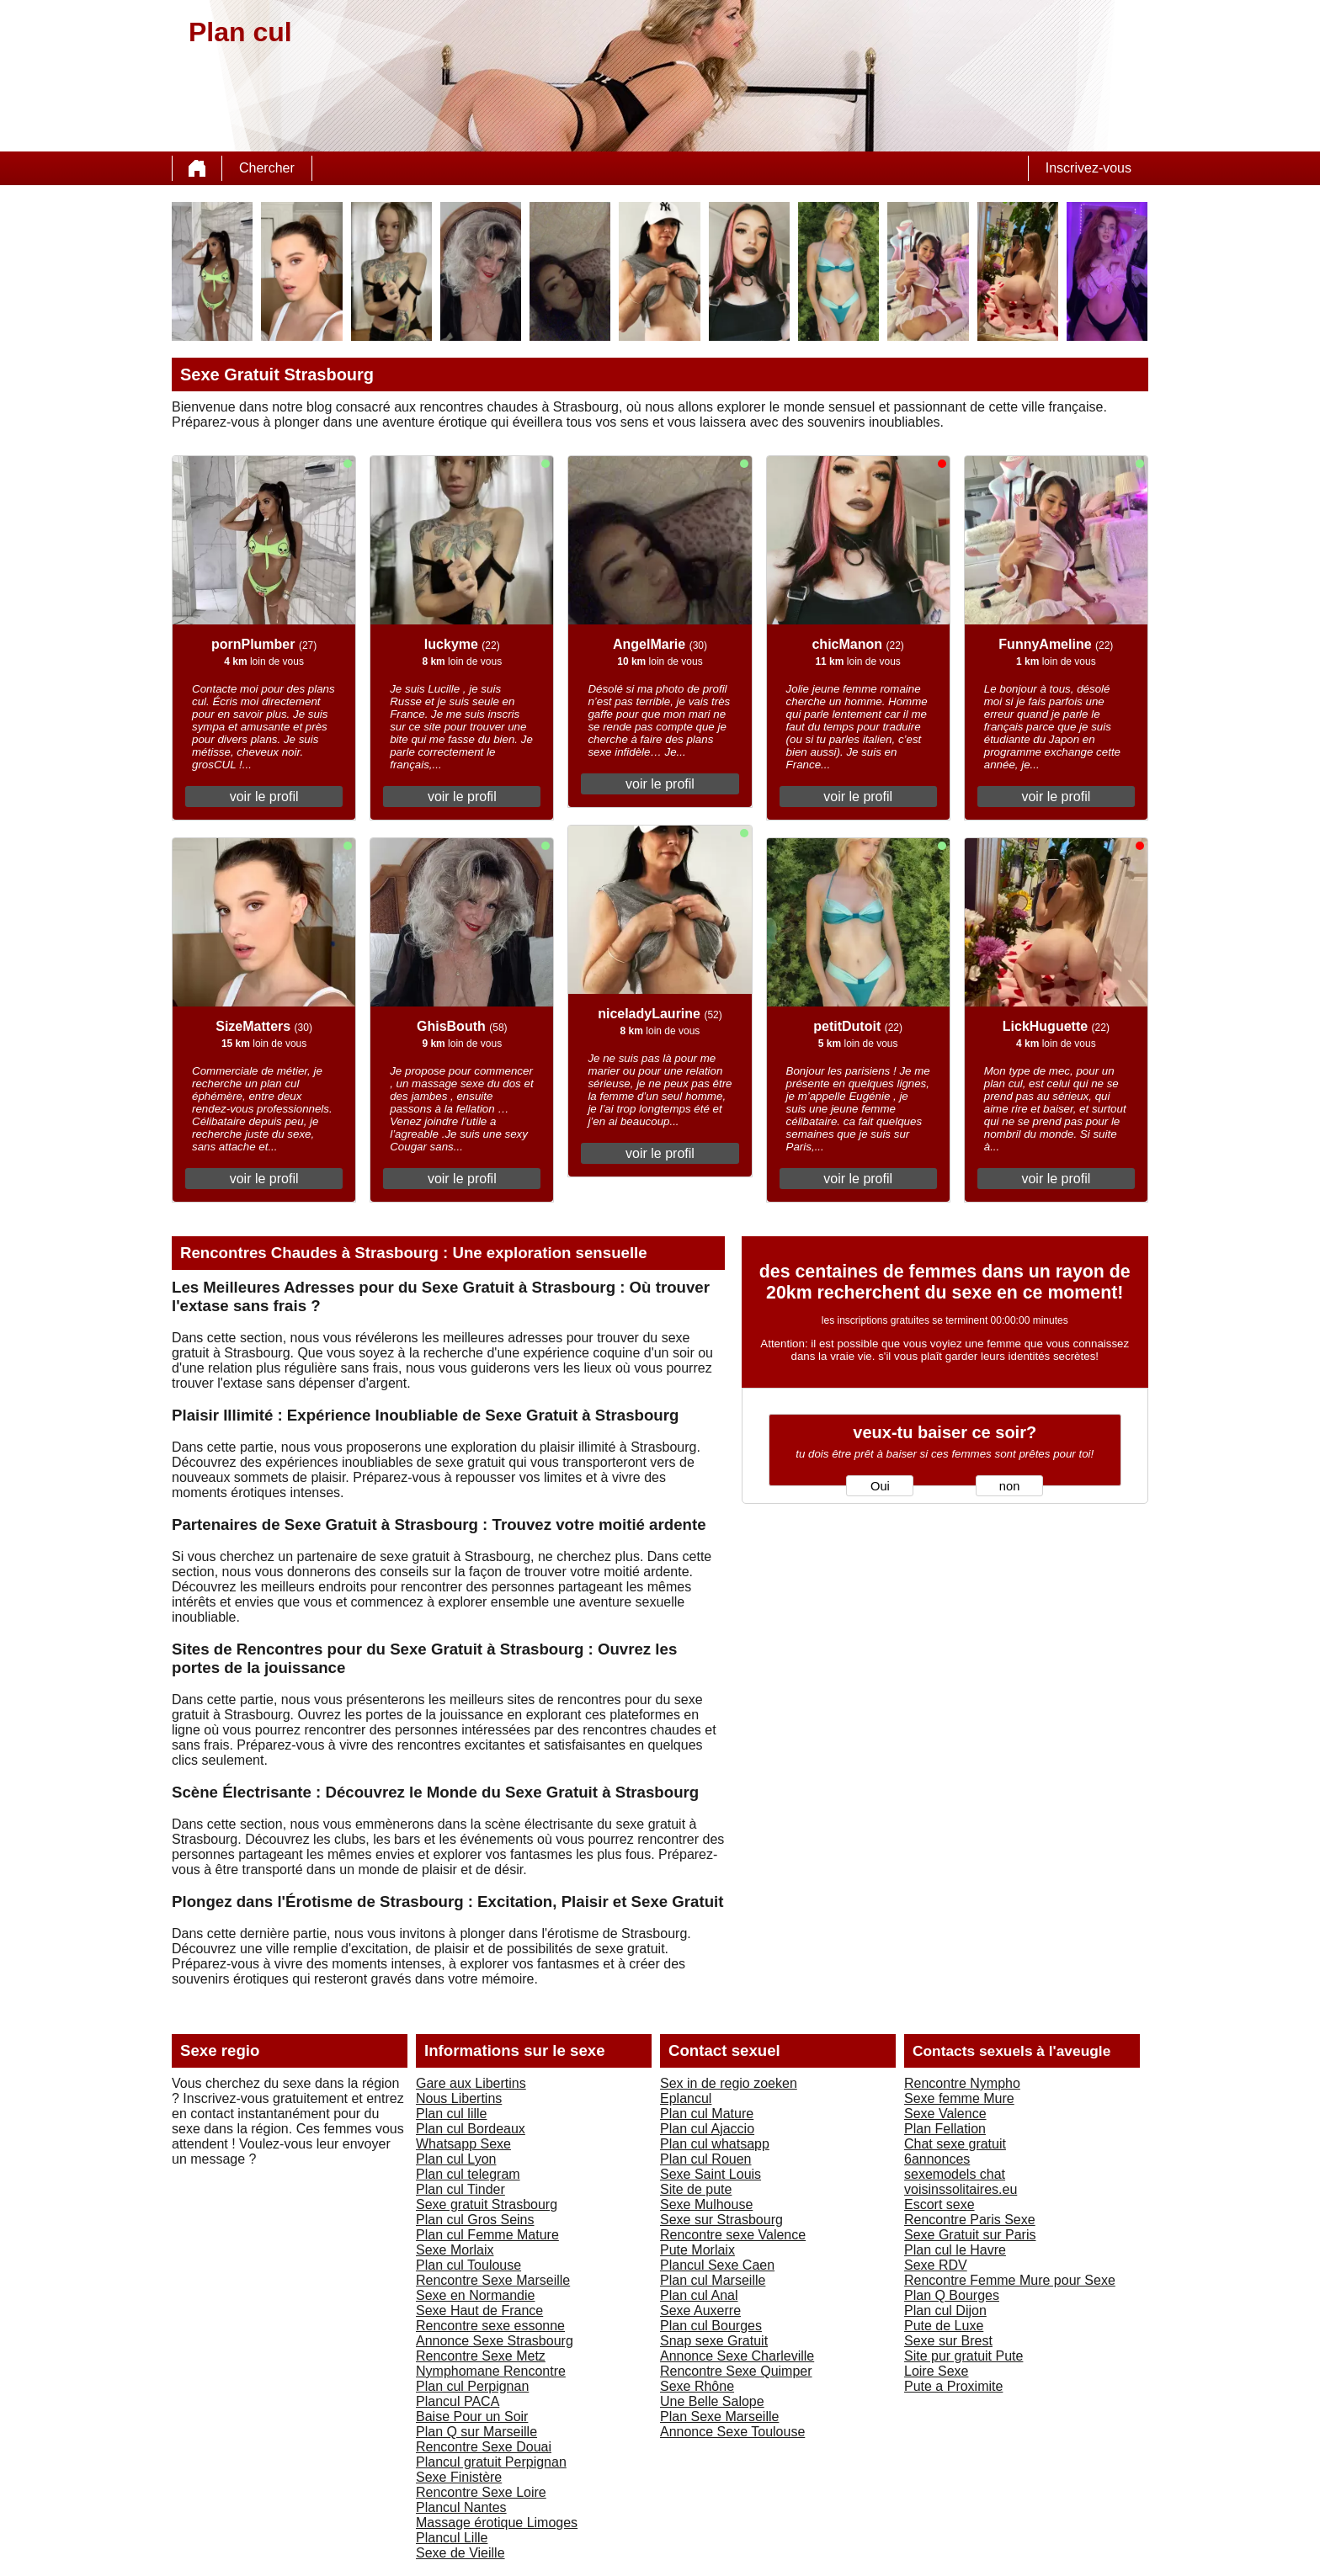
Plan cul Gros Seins (475, 2219)
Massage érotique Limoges (497, 2522)
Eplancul (685, 2098)
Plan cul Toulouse (468, 2265)
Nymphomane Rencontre (491, 2371)
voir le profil (264, 796)
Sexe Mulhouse (706, 2204)
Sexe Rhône (697, 2386)
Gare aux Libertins (471, 2083)
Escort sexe (939, 2204)
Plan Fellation (945, 2129)
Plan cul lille (451, 2113)
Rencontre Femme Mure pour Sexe (1009, 2280)
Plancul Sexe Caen (717, 2265)
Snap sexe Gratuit (714, 2341)
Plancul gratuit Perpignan (491, 2462)
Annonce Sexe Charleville (737, 2356)
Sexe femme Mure (959, 2098)
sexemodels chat (954, 2174)
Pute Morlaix (697, 2250)
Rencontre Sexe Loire (481, 2492)
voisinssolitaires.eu (960, 2189)
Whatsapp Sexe (463, 2144)
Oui (880, 1486)
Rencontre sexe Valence (733, 2235)
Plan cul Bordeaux (470, 2129)
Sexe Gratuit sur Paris (970, 2235)
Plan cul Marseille (712, 2280)
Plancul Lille (451, 2538)
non (1009, 1486)
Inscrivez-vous (1088, 168)
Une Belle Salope (712, 2401)
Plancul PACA (457, 2401)
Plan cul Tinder (460, 2189)
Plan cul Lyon (456, 2159)
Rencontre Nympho (962, 2083)
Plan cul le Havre (955, 2250)
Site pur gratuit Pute (963, 2356)
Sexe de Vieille (460, 2553)
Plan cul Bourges (711, 2325)
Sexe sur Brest (948, 2341)
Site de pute (696, 2189)
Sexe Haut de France (479, 2310)
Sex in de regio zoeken (728, 2083)
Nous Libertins (459, 2098)
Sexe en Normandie (475, 2295)
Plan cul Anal (699, 2295)
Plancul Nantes (461, 2507)
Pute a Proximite (953, 2386)
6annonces (937, 2159)
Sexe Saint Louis (710, 2174)
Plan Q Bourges (951, 2295)
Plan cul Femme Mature (487, 2235)
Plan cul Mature (706, 2113)
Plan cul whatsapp (714, 2144)
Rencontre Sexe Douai (483, 2447)
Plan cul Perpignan (472, 2386)
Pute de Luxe (943, 2325)
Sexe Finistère (459, 2477)
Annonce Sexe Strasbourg (494, 2341)
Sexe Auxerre (700, 2310)
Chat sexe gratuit (955, 2144)
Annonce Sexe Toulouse (732, 2432)
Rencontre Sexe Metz (481, 2356)
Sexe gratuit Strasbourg (486, 2204)
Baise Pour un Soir (472, 2416)
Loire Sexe (936, 2371)
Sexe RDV (935, 2265)
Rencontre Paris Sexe (969, 2219)
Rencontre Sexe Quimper (736, 2371)
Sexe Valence (945, 2113)
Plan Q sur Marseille (476, 2432)
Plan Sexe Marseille (719, 2416)
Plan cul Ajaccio (707, 2129)
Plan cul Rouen (706, 2159)
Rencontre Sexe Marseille (493, 2280)
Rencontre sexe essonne (490, 2325)
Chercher (267, 168)
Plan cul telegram (468, 2174)
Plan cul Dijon (945, 2310)
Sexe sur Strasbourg (721, 2219)
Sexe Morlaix (454, 2250)
